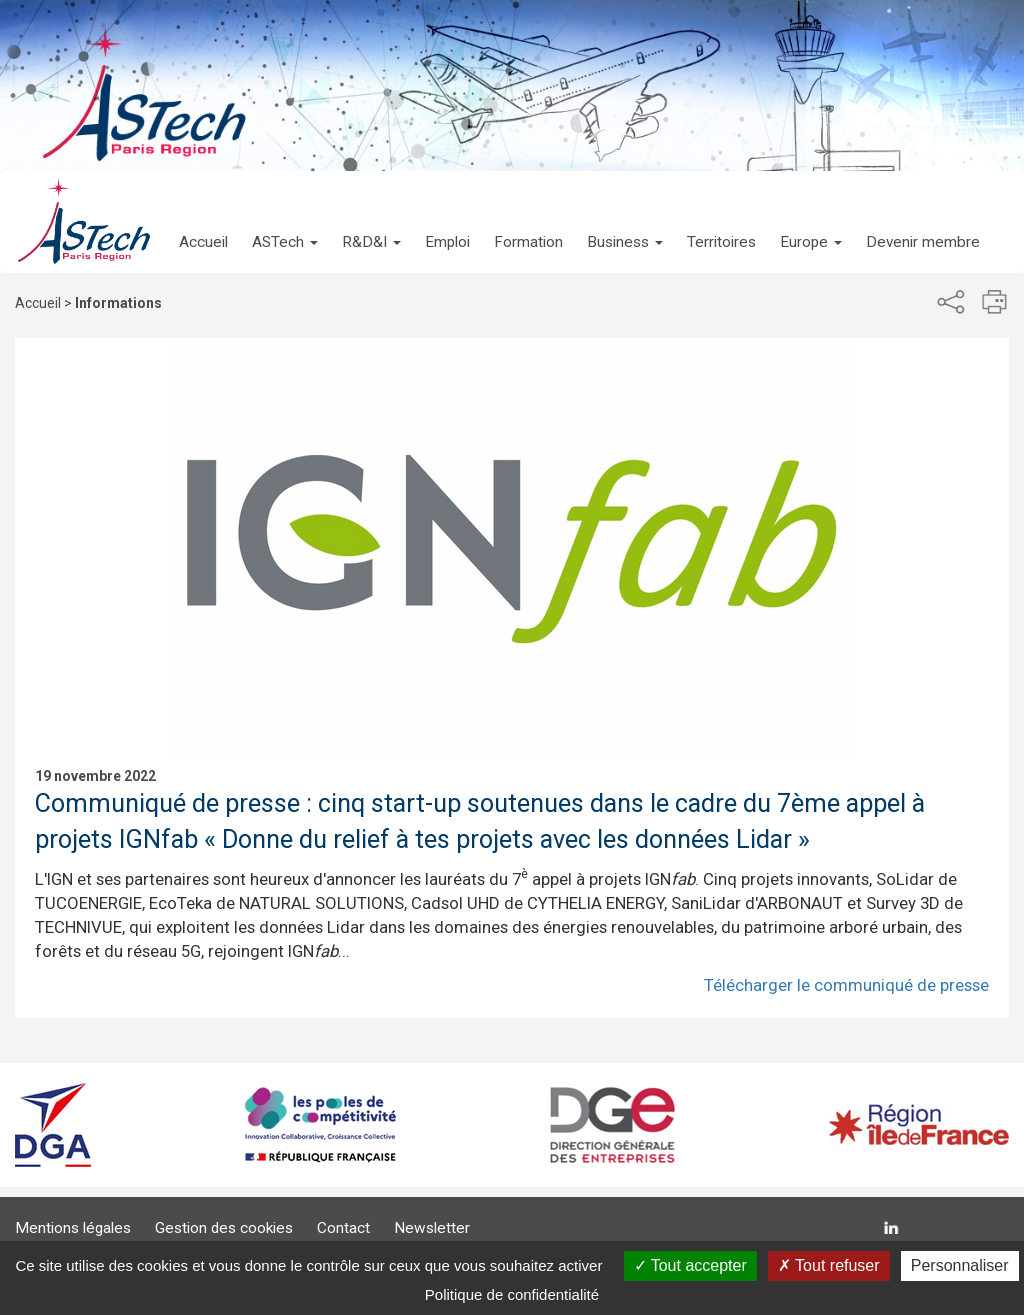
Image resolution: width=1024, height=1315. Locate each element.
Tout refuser (829, 1265)
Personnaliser (960, 1265)
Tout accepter (690, 1265)
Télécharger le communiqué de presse (846, 985)
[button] (285, 222)
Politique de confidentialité (512, 1294)
